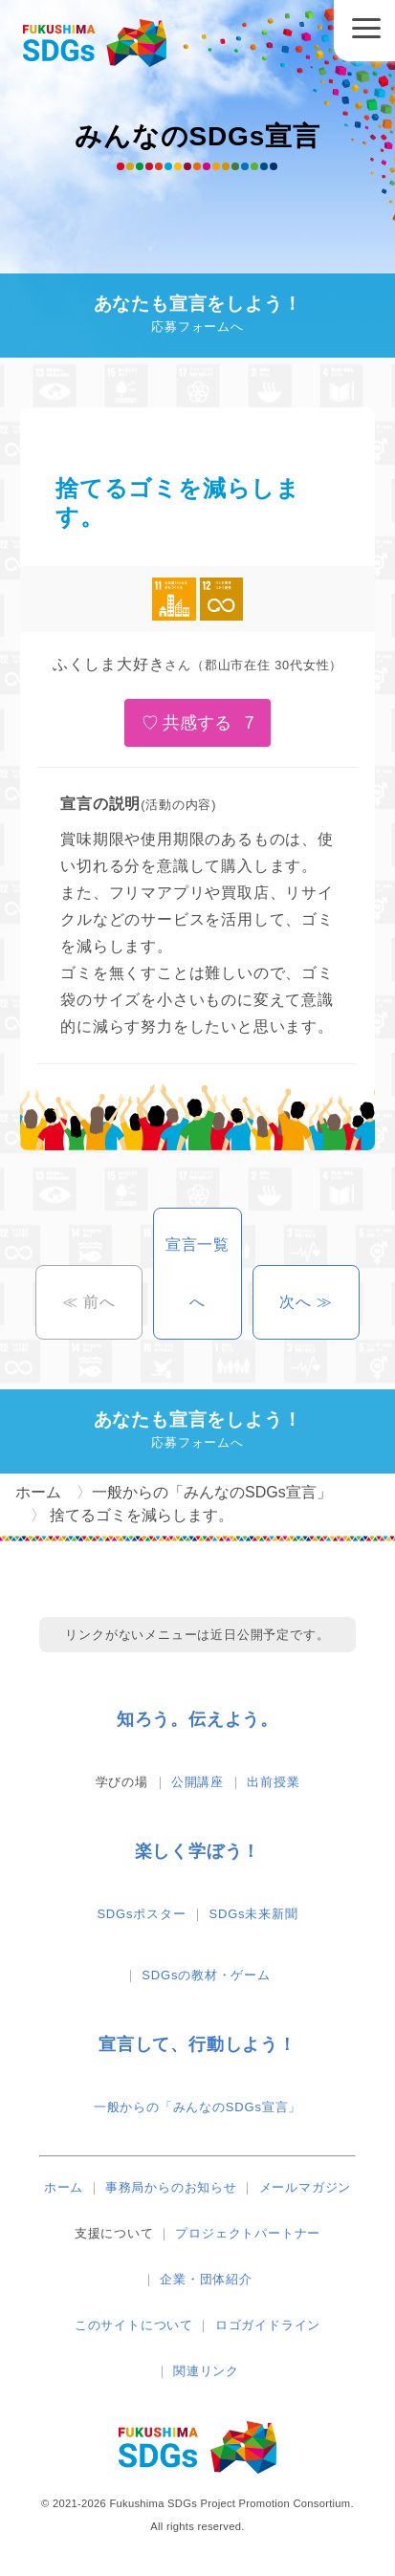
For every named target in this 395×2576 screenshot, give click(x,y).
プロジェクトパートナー (247, 2233)
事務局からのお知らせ (171, 2187)
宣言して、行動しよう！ (197, 2044)
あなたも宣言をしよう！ (197, 316)
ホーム (63, 2187)
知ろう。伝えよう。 (197, 1719)
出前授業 (273, 1782)
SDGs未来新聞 (253, 1914)
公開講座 (197, 1782)
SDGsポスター (141, 1914)
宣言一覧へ (197, 1273)
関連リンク (206, 2371)
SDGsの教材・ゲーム (206, 1975)
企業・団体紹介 (206, 2279)
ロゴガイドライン (267, 2325)
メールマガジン (305, 2187)
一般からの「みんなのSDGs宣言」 (197, 2107)
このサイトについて (134, 2325)
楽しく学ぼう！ (198, 1851)
